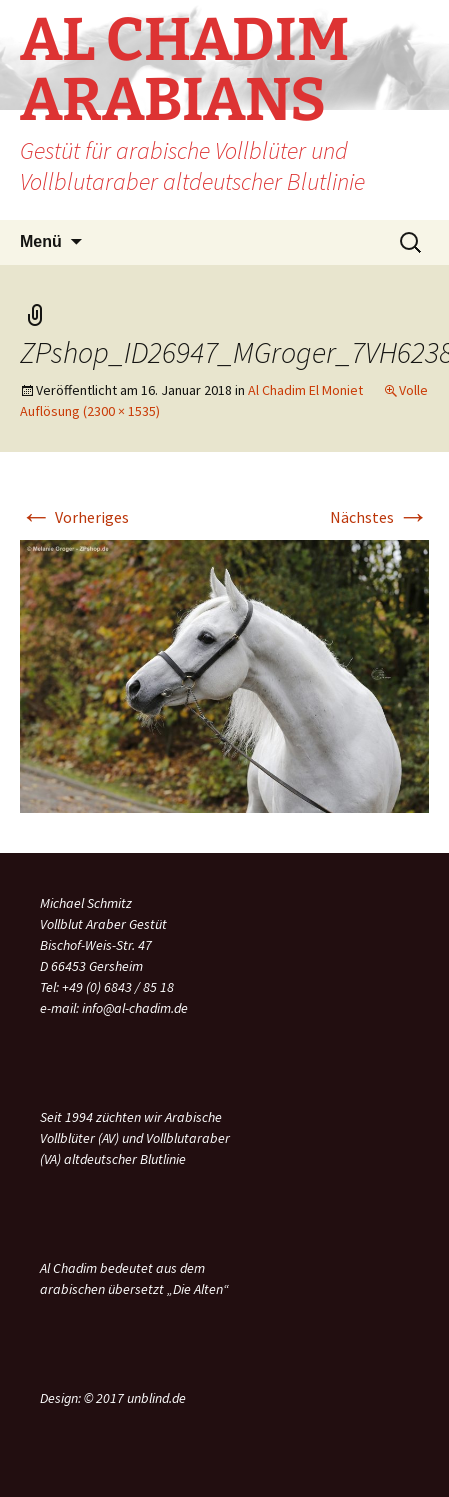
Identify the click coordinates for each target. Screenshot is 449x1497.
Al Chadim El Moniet (305, 390)
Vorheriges (74, 517)
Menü (41, 241)
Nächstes (379, 517)
